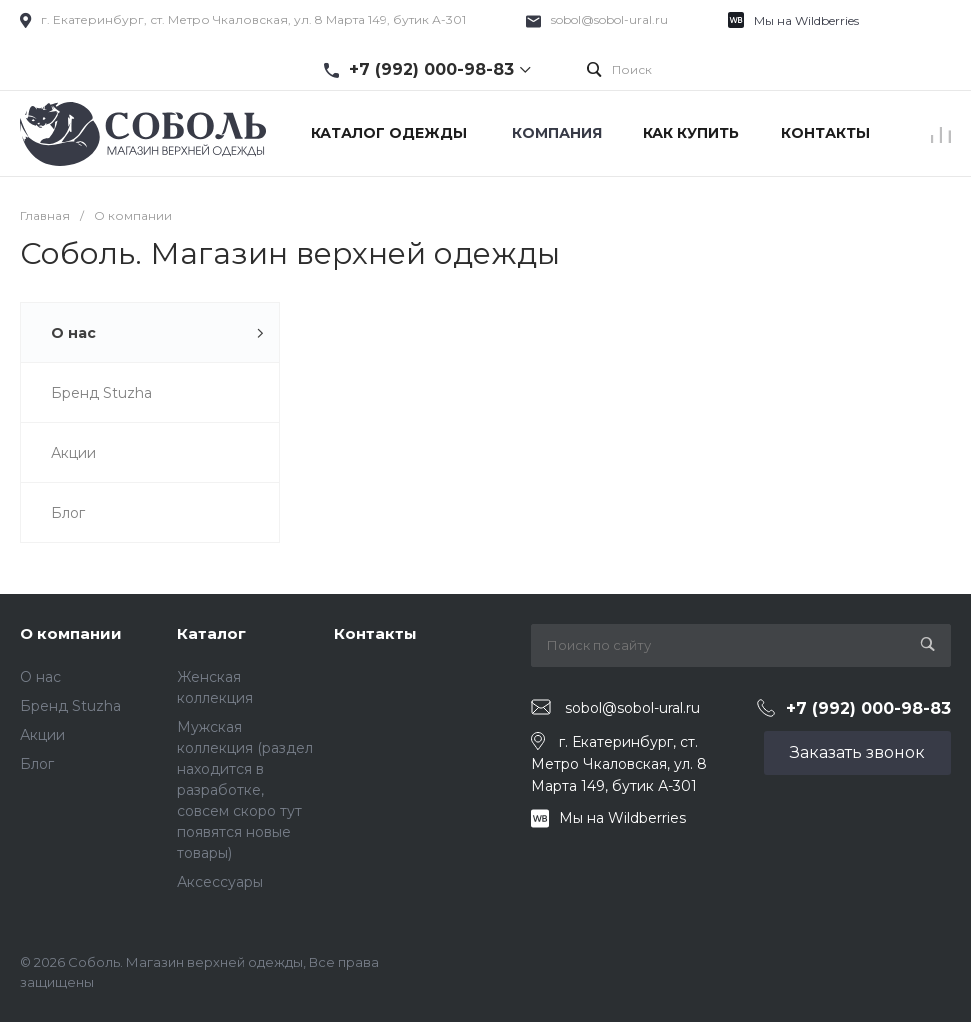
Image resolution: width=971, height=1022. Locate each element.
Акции (42, 735)
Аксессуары (220, 882)
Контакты (375, 633)
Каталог (211, 633)
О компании (71, 633)
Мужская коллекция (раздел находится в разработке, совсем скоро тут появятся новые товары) (245, 790)
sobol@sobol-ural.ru (609, 19)
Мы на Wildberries (806, 20)
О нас (40, 677)
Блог (37, 764)
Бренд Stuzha (70, 706)
